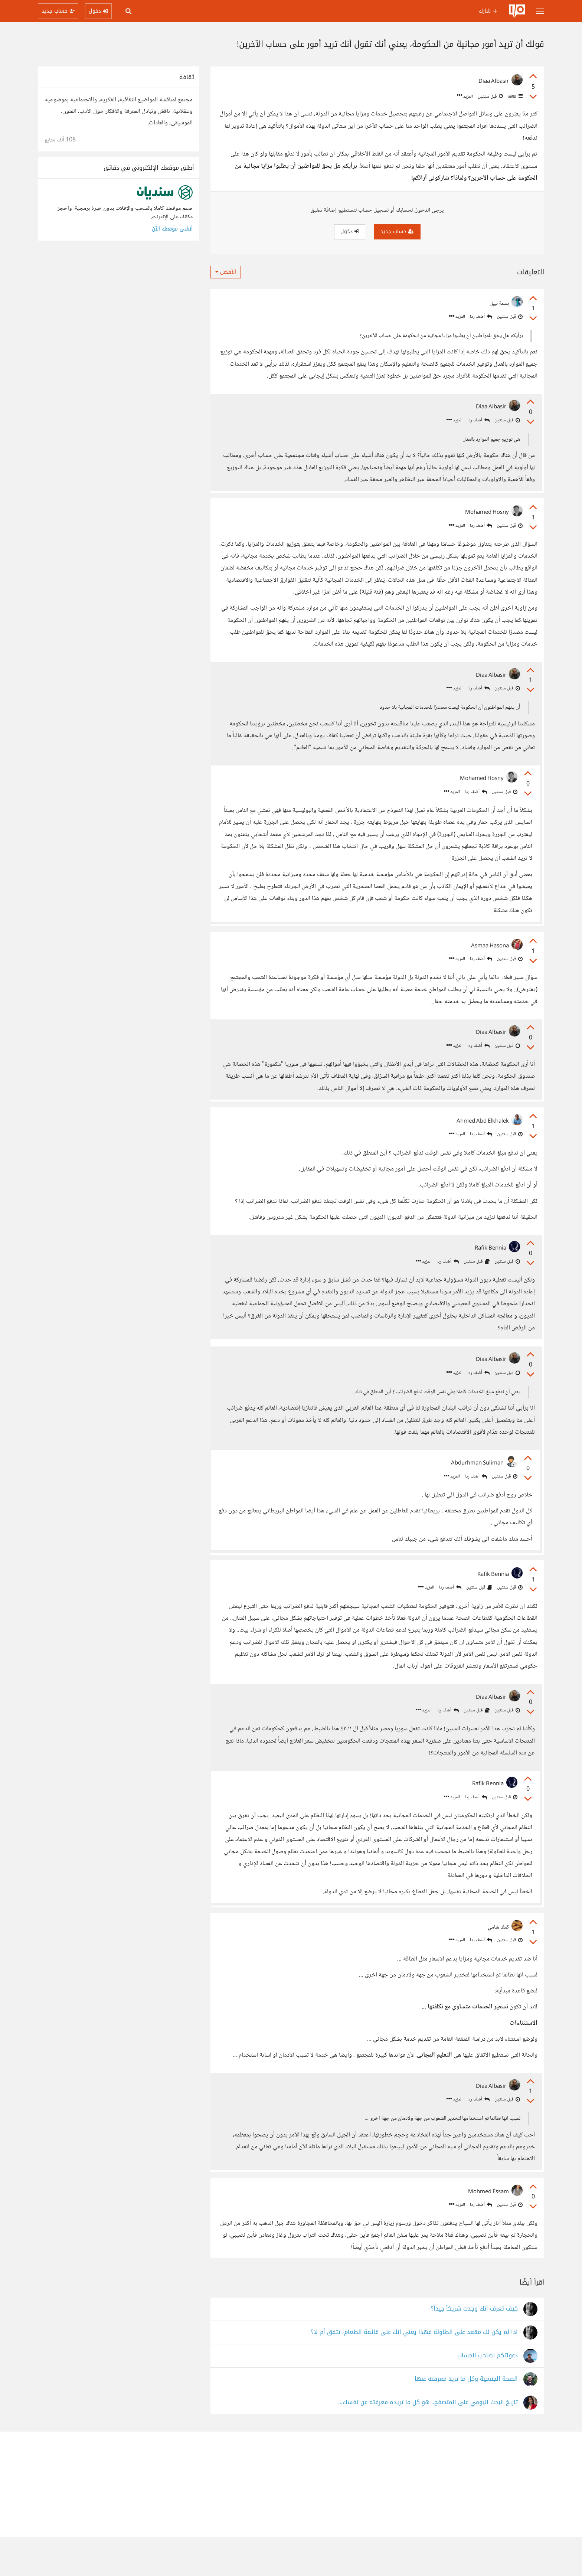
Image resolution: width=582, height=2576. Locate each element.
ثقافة (515, 96)
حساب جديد (397, 231)
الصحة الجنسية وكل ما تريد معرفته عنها (466, 2418)
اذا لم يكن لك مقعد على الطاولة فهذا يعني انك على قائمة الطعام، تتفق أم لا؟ (414, 2371)
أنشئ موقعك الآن (172, 229)
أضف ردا (481, 316)
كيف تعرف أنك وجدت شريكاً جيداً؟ (474, 2348)
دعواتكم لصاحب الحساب (487, 2394)
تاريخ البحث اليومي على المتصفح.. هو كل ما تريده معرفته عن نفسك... (428, 2441)
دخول (349, 231)
